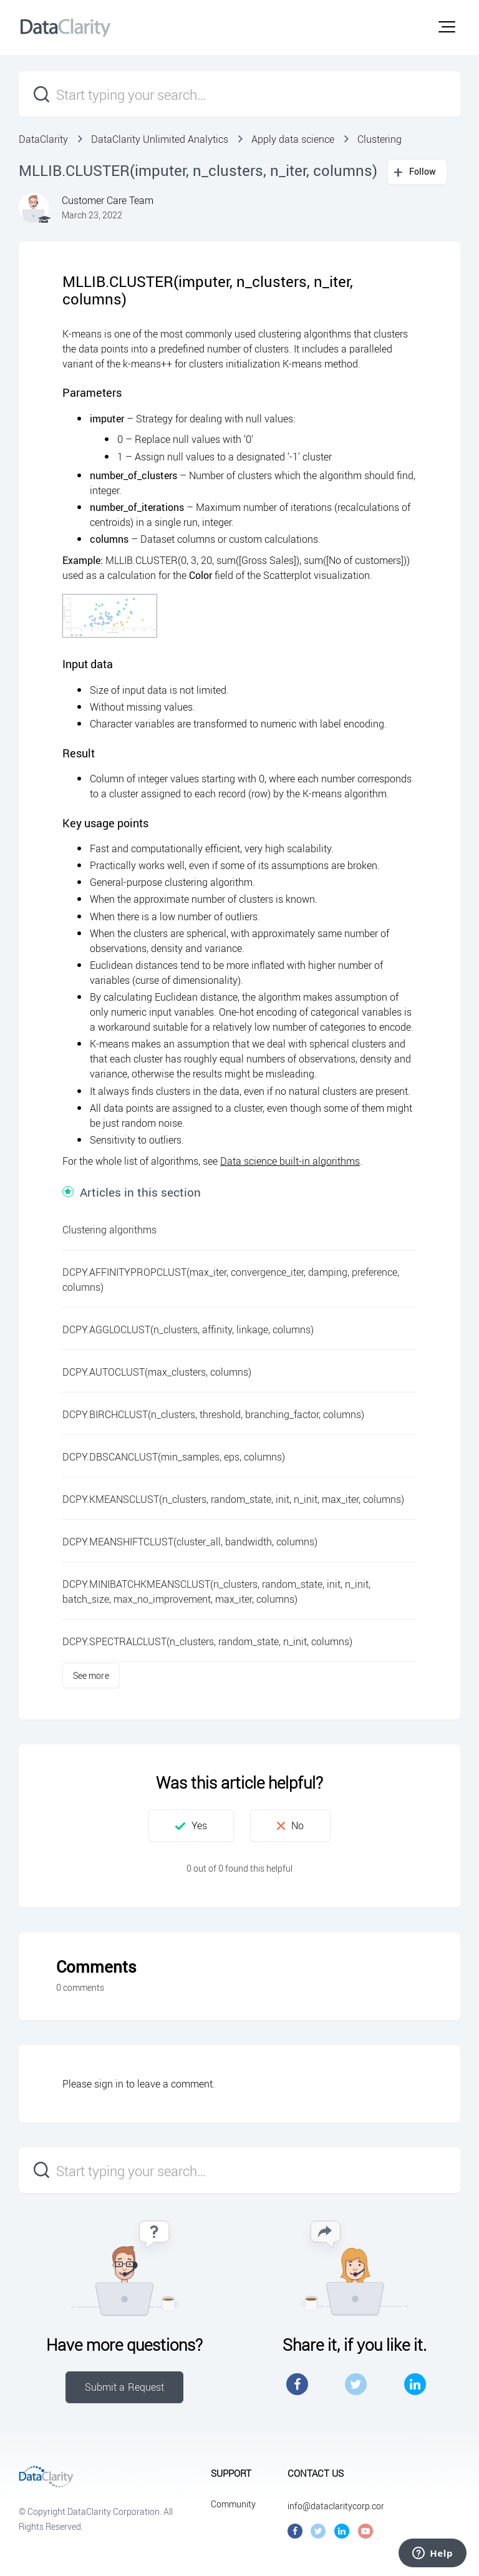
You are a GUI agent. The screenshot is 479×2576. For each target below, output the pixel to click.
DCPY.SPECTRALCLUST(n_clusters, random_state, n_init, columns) (207, 1641)
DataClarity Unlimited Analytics (159, 139)
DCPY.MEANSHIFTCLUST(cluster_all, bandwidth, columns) (189, 1541)
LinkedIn (415, 2384)
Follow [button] (423, 171)
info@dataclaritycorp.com (338, 2506)
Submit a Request (125, 2387)
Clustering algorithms (109, 1230)
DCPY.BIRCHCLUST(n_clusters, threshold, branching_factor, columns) (213, 1414)
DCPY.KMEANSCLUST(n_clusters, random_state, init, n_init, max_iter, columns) (233, 1499)
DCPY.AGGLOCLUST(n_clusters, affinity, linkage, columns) (188, 1329)
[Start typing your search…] (239, 94)
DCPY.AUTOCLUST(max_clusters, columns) (156, 1372)
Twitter (356, 2384)
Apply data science (292, 139)
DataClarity (43, 139)
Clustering (379, 139)
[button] (446, 26)
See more (91, 1675)
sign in (108, 2084)
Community (233, 2504)
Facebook (297, 2384)
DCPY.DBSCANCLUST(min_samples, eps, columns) (173, 1457)
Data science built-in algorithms (290, 1161)
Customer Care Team (107, 200)
